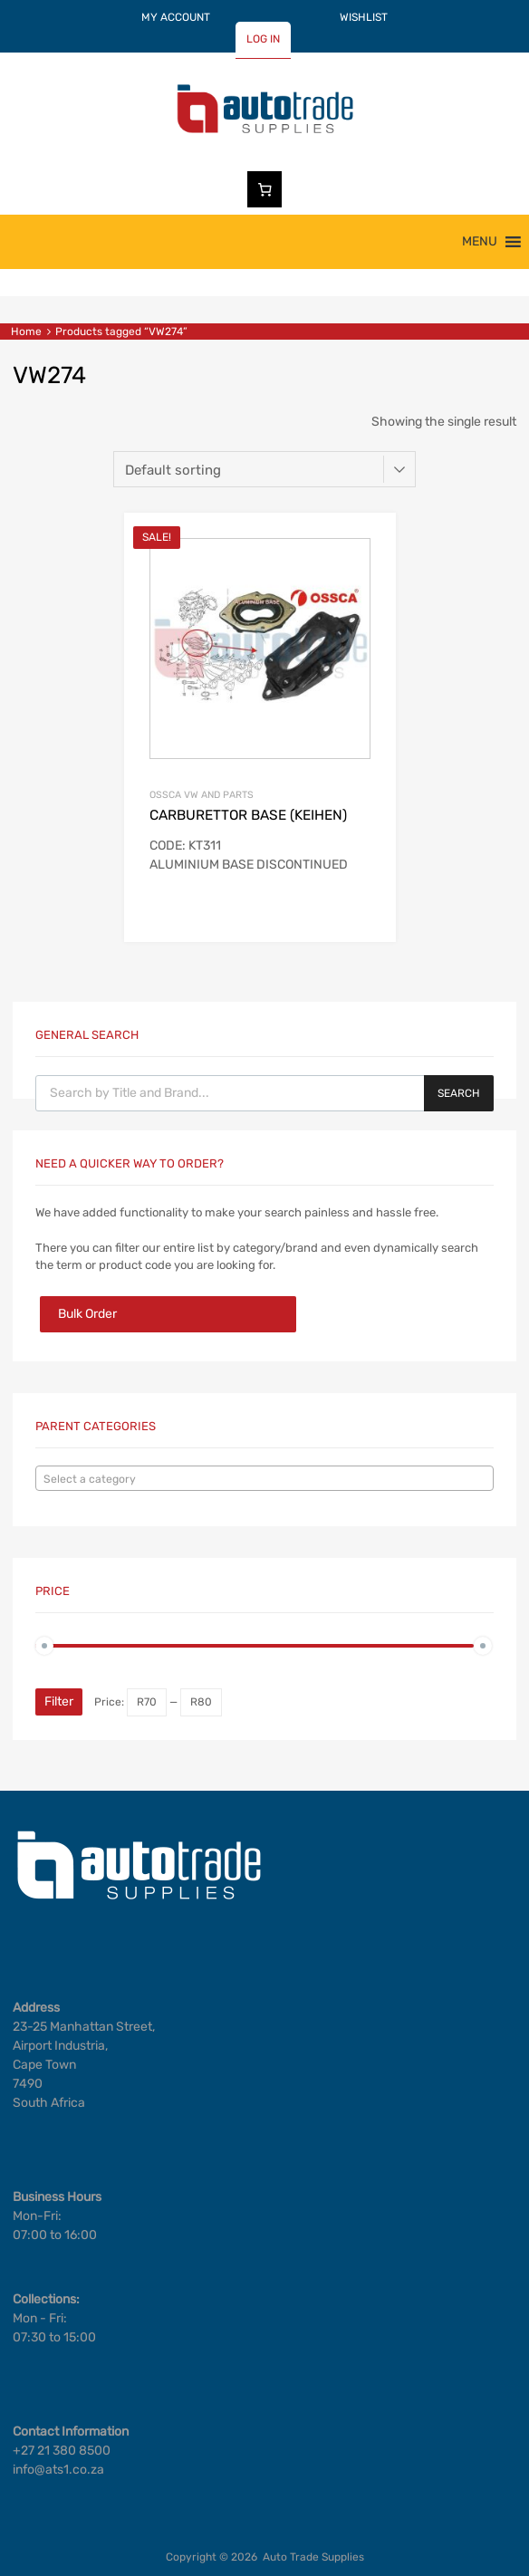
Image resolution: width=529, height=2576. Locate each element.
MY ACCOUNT (175, 17)
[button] (479, 242)
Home (26, 331)
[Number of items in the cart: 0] (264, 189)
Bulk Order (87, 1314)
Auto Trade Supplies (313, 2557)
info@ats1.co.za (58, 2469)
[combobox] (264, 1478)
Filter (58, 1701)
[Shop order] (264, 469)
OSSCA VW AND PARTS (201, 795)
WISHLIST (364, 17)
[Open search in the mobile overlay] (264, 1093)
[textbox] (264, 1479)
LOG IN (263, 39)
